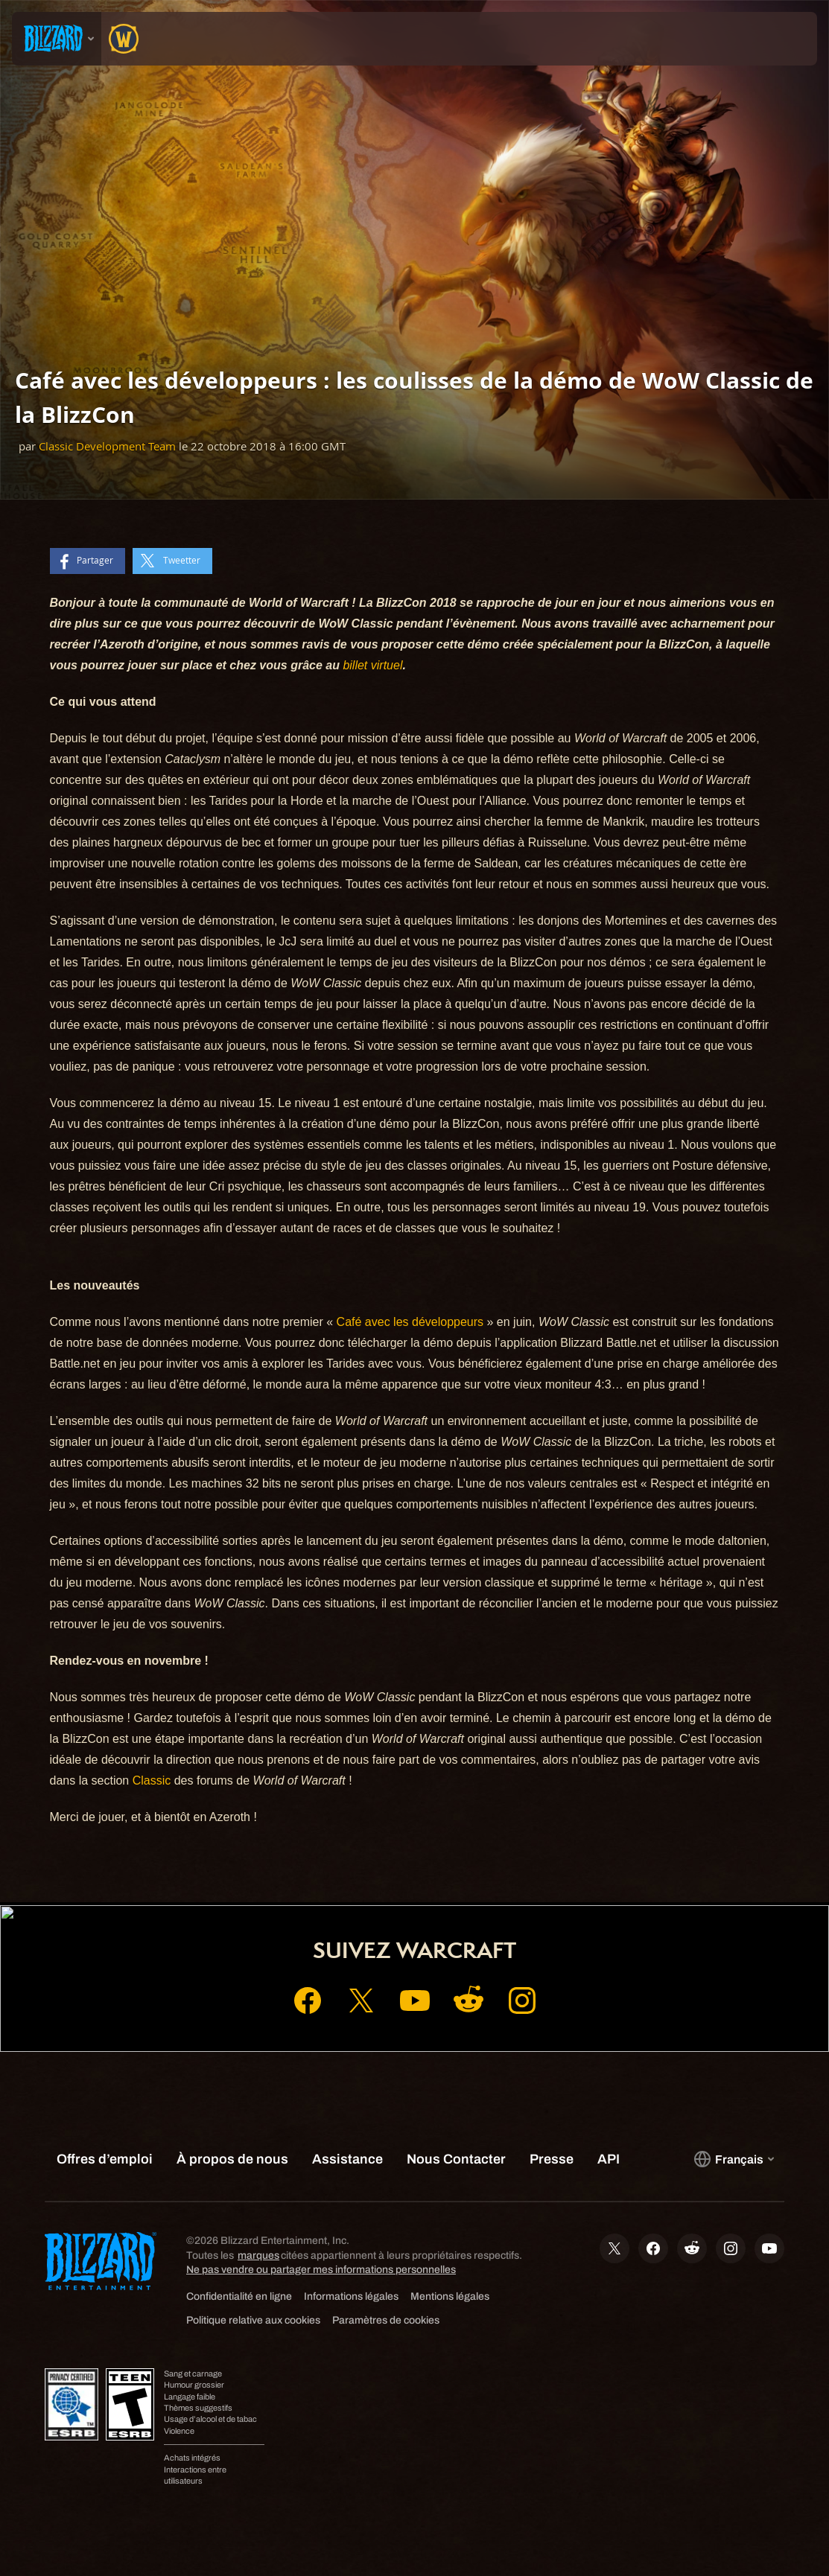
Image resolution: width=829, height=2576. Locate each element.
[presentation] (56, 39)
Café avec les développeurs (410, 1322)
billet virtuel (372, 665)
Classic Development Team (107, 446)
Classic (153, 1780)
